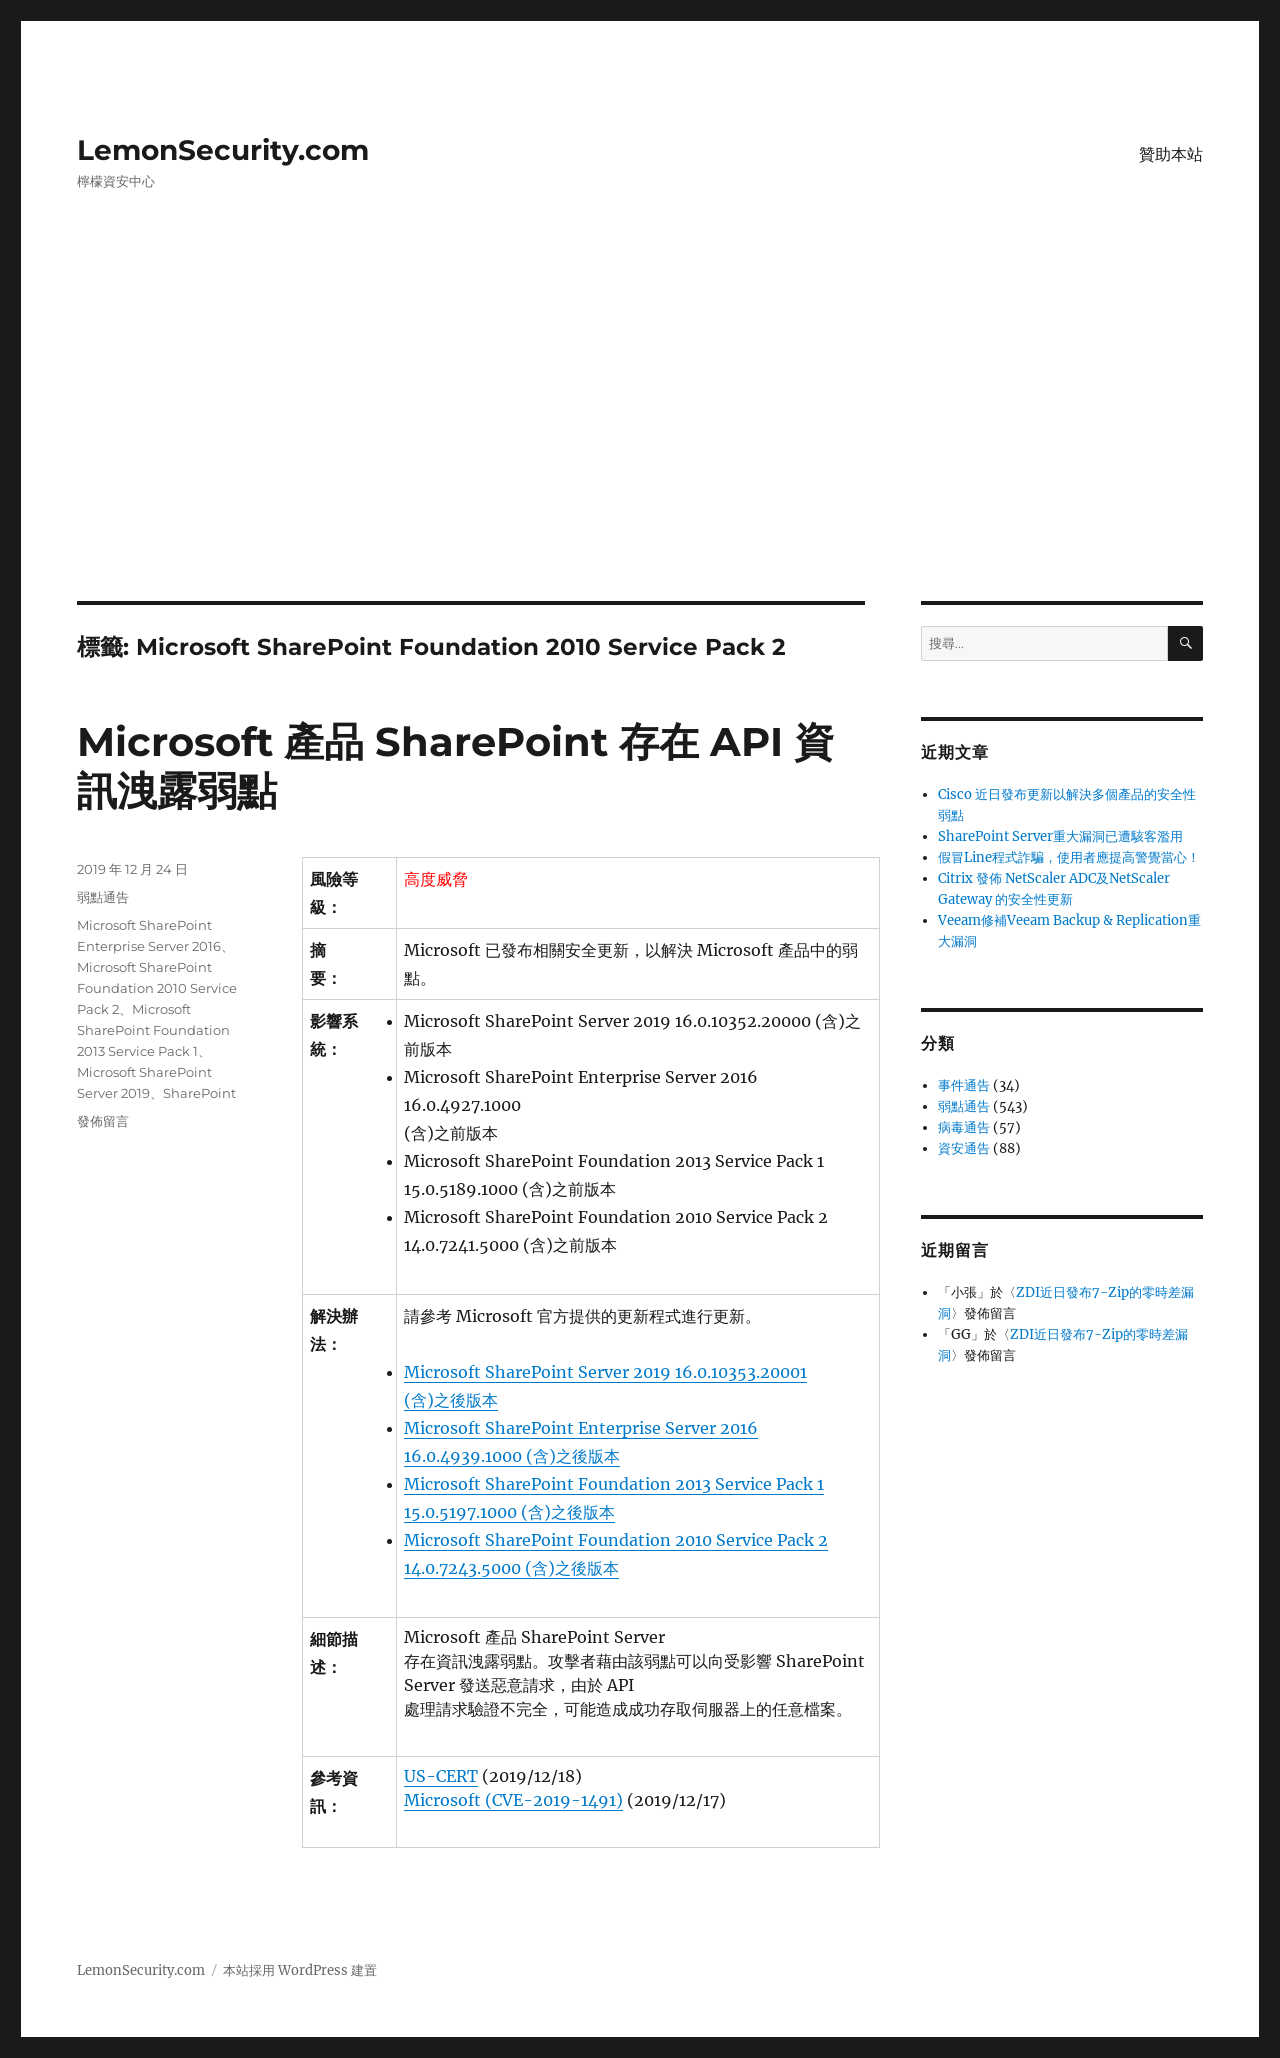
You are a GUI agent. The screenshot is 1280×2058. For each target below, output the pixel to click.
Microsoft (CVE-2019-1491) (513, 1800)
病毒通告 (964, 1127)
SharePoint (199, 1093)
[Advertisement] (640, 453)
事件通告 (964, 1085)
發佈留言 (103, 1121)
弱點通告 (103, 897)
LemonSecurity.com (223, 150)
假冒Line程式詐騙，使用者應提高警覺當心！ (1069, 857)
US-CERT (441, 1776)
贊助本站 (1171, 154)
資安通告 (964, 1148)
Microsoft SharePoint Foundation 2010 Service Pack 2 (157, 988)
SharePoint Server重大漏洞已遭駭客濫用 (1060, 836)
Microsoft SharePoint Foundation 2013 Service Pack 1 (153, 1030)
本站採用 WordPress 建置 (300, 1970)
